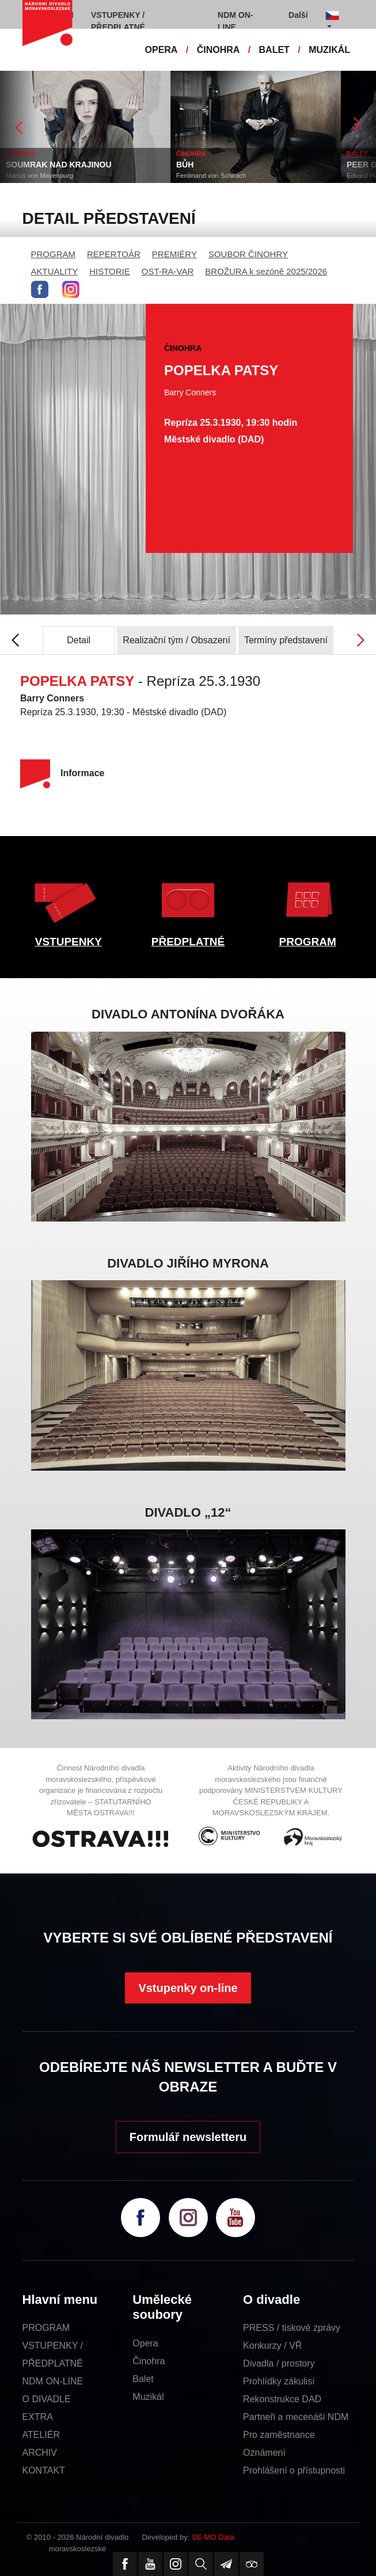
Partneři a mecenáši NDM (295, 2417)
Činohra (148, 2361)
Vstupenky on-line (187, 1988)
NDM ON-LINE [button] (235, 21)
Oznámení (264, 2452)
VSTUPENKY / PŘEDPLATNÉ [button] (118, 21)
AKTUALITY (54, 271)
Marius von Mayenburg (39, 175)
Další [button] (297, 15)
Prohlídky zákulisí (279, 2381)
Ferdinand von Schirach (211, 175)
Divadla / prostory (279, 2363)
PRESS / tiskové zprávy (291, 2328)
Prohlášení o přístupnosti (294, 2470)
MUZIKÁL (329, 50)
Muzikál (148, 2397)
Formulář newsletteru (188, 2137)
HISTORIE (109, 271)
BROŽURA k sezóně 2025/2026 (266, 271)
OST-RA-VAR (168, 271)
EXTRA (37, 2417)
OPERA (161, 50)
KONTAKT (43, 2470)
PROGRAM (53, 254)
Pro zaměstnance (279, 2435)
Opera (145, 2343)
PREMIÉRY (174, 254)
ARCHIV (39, 2452)
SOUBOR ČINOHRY (248, 254)
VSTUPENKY (68, 942)
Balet (142, 2379)
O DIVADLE (46, 2399)
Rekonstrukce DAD (282, 2399)
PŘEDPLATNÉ (188, 942)
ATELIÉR (41, 2435)
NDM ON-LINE (52, 2381)
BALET (274, 50)
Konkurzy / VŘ (272, 2345)
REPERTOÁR (113, 254)
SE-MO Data (213, 2537)
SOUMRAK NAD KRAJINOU (59, 164)
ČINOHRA (218, 50)
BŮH (184, 164)
